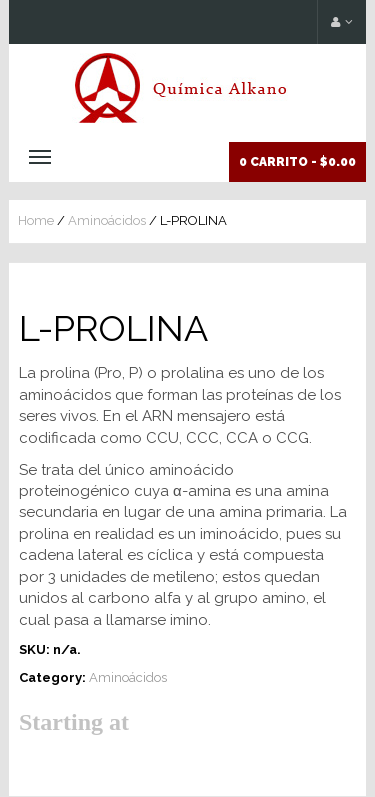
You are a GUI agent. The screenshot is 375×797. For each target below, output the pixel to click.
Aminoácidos (107, 220)
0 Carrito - (297, 162)
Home (36, 220)
